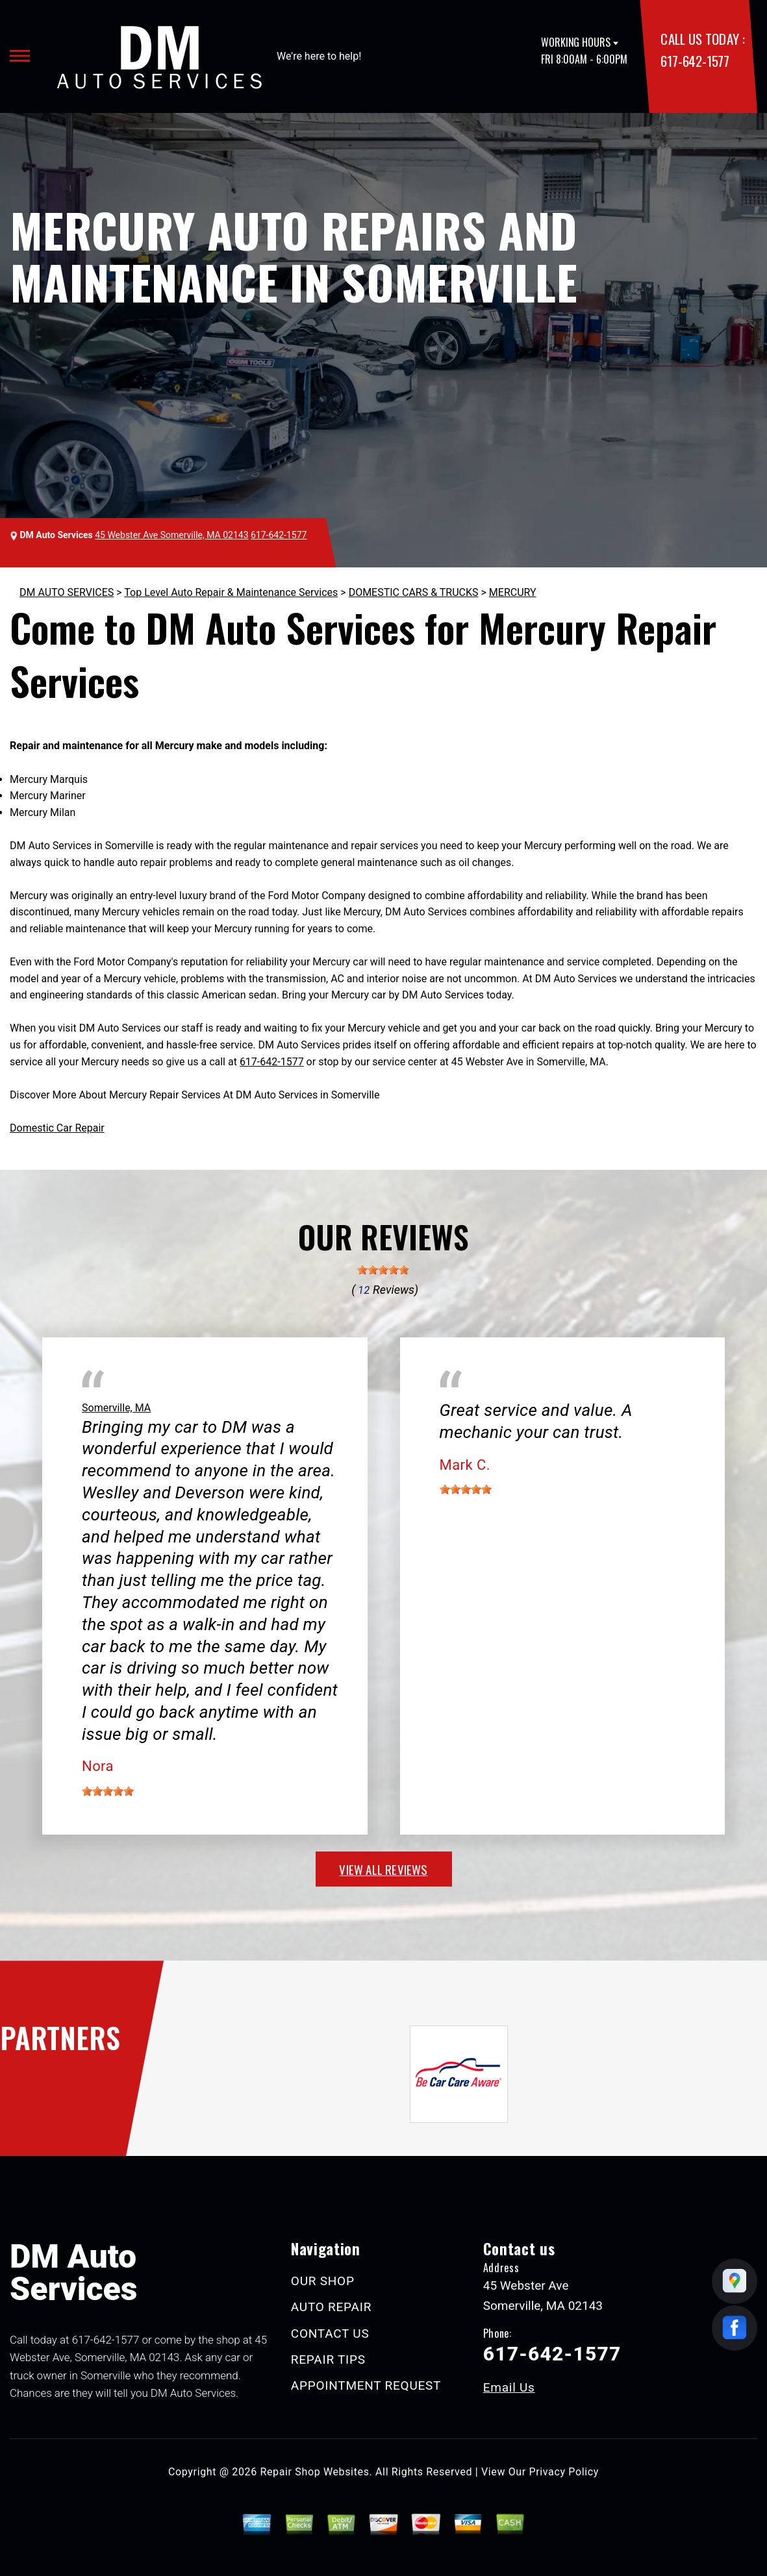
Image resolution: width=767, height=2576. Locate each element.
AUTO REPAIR (331, 2306)
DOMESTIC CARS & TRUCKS (414, 592)
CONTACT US (330, 2333)
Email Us (509, 2387)
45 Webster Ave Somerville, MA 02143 (171, 535)
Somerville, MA (116, 1408)
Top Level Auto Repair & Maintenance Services (231, 592)
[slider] (383, 1270)
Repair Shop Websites (315, 2472)
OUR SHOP (323, 2280)
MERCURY (512, 592)
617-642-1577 (694, 61)
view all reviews (383, 1869)
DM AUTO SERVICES (66, 592)
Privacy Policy (564, 2472)
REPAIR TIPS (328, 2359)
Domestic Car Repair (57, 1128)
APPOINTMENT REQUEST (366, 2385)
